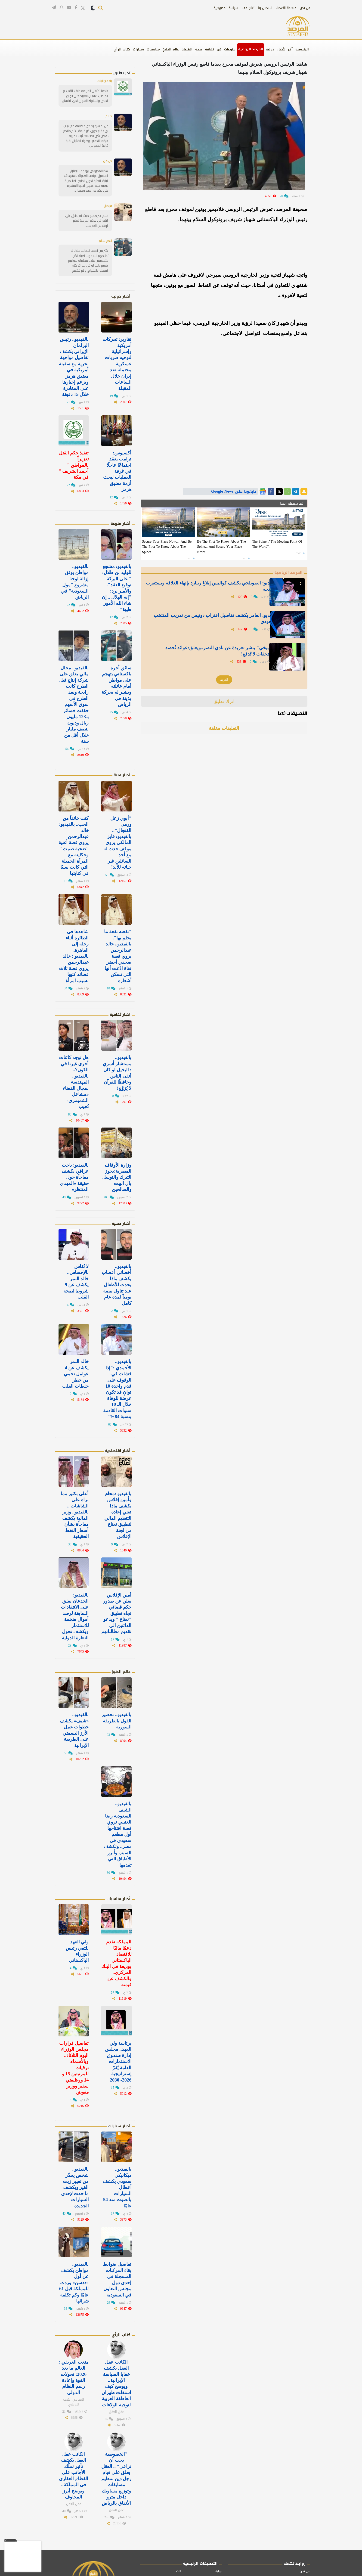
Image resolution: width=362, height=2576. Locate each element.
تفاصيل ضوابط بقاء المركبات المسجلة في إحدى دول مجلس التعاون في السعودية (117, 2257)
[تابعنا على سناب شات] (61, 7)
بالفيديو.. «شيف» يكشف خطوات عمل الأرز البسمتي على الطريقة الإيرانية (74, 1712)
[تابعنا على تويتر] (83, 8)
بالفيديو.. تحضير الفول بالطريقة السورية (117, 1703)
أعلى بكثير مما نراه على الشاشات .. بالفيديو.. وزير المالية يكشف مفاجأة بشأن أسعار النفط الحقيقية (75, 1498)
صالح (108, 116)
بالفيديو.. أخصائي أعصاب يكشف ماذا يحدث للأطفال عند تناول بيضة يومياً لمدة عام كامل (117, 1270)
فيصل (108, 205)
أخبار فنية (122, 770)
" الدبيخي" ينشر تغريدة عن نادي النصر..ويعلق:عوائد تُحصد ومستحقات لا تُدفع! (214, 651)
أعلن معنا (247, 8)
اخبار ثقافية (120, 1001)
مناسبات (153, 49)
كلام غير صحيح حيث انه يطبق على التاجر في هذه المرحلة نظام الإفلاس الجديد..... (86, 220)
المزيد (224, 680)
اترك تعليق (224, 701)
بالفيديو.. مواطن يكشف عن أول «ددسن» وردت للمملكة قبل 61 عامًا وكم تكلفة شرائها (74, 2260)
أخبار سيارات (119, 2104)
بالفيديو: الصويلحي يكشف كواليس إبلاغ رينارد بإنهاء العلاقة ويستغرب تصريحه (214, 586)
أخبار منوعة (120, 520)
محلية (177, 2553)
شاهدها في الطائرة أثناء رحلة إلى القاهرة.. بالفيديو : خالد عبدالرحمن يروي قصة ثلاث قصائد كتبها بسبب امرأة (74, 943)
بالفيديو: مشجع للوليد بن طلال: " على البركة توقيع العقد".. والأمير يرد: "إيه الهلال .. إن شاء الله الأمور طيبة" (116, 585)
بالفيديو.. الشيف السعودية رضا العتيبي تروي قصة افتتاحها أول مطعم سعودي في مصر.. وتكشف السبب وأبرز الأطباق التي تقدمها (118, 1815)
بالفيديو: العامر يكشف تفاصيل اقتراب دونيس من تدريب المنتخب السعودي (208, 619)
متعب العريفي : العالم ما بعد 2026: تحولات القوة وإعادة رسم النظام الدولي (74, 2354)
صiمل (107, 160)
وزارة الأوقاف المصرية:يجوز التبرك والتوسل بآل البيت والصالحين (117, 1163)
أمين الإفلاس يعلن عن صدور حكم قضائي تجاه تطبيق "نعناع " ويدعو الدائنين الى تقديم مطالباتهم (117, 1595)
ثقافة (209, 49)
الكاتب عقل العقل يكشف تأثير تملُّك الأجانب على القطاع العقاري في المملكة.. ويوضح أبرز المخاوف (73, 2451)
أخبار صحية (121, 1209)
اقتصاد (187, 49)
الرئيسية (302, 49)
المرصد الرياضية (250, 49)
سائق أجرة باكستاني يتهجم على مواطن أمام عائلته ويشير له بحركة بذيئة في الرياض (117, 682)
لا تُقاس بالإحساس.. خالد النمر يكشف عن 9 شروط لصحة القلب (76, 1267)
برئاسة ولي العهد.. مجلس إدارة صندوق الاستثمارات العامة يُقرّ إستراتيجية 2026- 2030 (118, 2040)
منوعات (229, 49)
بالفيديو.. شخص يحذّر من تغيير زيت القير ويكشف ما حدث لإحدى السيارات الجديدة (74, 2165)
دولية (270, 49)
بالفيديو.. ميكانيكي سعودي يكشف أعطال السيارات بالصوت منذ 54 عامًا (117, 2165)
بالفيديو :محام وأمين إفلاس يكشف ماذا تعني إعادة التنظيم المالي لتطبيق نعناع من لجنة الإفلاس (118, 1498)
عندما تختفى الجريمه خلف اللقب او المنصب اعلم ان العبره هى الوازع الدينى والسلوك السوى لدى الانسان (85, 95)
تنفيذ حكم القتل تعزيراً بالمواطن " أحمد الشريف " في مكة (74, 462)
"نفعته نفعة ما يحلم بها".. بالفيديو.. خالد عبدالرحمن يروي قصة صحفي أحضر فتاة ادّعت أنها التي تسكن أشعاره (117, 943)
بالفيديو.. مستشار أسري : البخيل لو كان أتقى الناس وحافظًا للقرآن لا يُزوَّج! (117, 1059)
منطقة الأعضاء (286, 8)
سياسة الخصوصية (225, 8)
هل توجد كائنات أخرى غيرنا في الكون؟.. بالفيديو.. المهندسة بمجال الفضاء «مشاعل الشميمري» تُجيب (74, 1068)
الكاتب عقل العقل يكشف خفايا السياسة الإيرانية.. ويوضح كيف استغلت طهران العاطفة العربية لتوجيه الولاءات (116, 2360)
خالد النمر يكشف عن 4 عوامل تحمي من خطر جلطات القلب (75, 1358)
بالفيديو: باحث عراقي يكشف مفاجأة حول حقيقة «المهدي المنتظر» (74, 1163)
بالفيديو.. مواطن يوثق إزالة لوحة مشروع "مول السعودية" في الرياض (75, 579)
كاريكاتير (175, 2560)
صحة (198, 49)
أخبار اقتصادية (117, 1434)
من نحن (305, 8)
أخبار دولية (120, 295)
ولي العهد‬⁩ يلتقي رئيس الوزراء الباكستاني (74, 1928)
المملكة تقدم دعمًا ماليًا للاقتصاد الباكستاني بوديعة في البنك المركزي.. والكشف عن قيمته (117, 1943)
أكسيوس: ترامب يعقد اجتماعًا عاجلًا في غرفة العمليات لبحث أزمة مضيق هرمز (117, 468)
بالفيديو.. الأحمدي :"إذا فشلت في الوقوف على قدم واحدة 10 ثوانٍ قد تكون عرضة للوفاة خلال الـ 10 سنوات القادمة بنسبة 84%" (117, 1373)
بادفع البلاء (104, 81)
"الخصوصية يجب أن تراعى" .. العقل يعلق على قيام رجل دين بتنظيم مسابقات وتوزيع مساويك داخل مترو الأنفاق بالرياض (116, 2454)
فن (219, 49)
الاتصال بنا (265, 8)
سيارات (138, 49)
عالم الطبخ (171, 49)
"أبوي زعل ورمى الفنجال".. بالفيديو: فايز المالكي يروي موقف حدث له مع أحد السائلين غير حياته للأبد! (116, 834)
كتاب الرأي (122, 49)
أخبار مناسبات (118, 1879)
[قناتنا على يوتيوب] (69, 7)
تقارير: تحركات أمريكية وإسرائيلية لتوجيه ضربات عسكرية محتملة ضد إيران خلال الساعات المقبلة (117, 362)
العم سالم (105, 240)
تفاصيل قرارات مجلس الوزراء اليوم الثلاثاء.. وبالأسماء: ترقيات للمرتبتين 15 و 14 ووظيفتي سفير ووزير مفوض (74, 2046)
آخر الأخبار (285, 49)
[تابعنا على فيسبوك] (76, 7)
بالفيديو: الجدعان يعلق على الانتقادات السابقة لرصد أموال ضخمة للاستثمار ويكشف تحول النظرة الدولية (75, 1598)
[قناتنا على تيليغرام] (54, 7)
